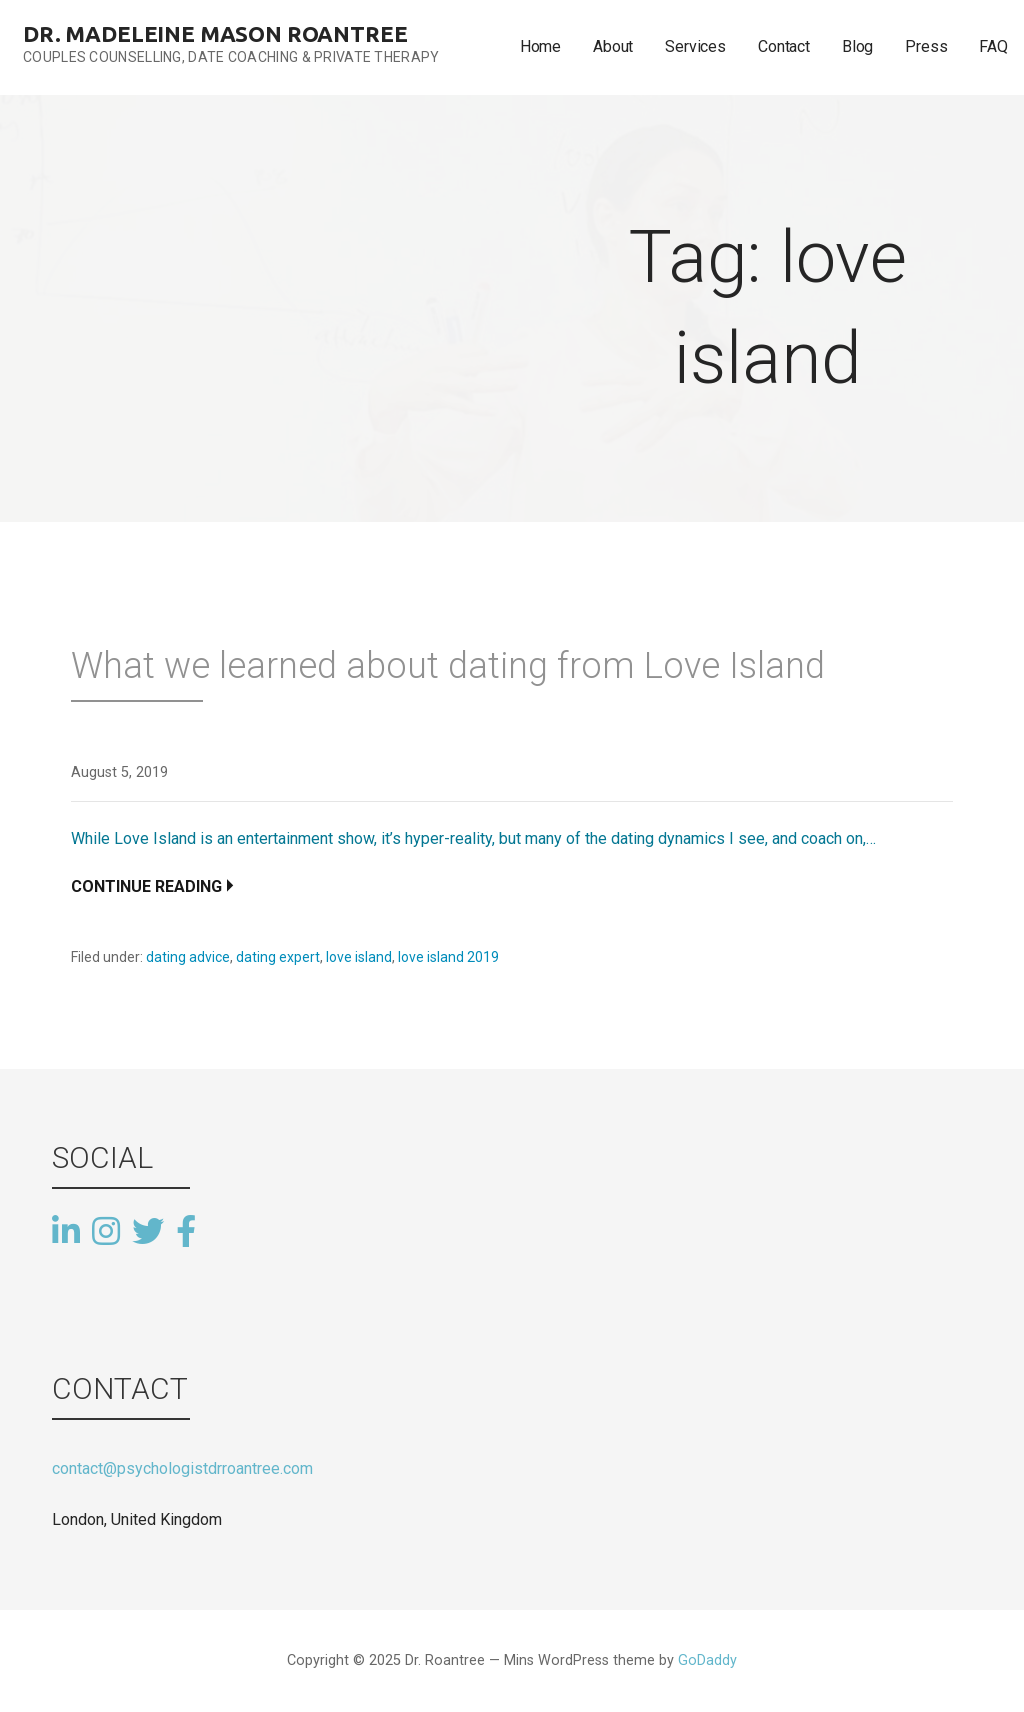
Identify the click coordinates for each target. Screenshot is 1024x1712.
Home (540, 46)
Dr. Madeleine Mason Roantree (215, 33)
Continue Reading (146, 886)
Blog (857, 46)
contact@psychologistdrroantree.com (182, 1468)
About (613, 46)
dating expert (278, 957)
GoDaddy (707, 1660)
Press (926, 46)
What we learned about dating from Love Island (448, 666)
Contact (784, 46)
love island (359, 957)
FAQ (993, 46)
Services (695, 46)
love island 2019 (448, 957)
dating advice (188, 957)
